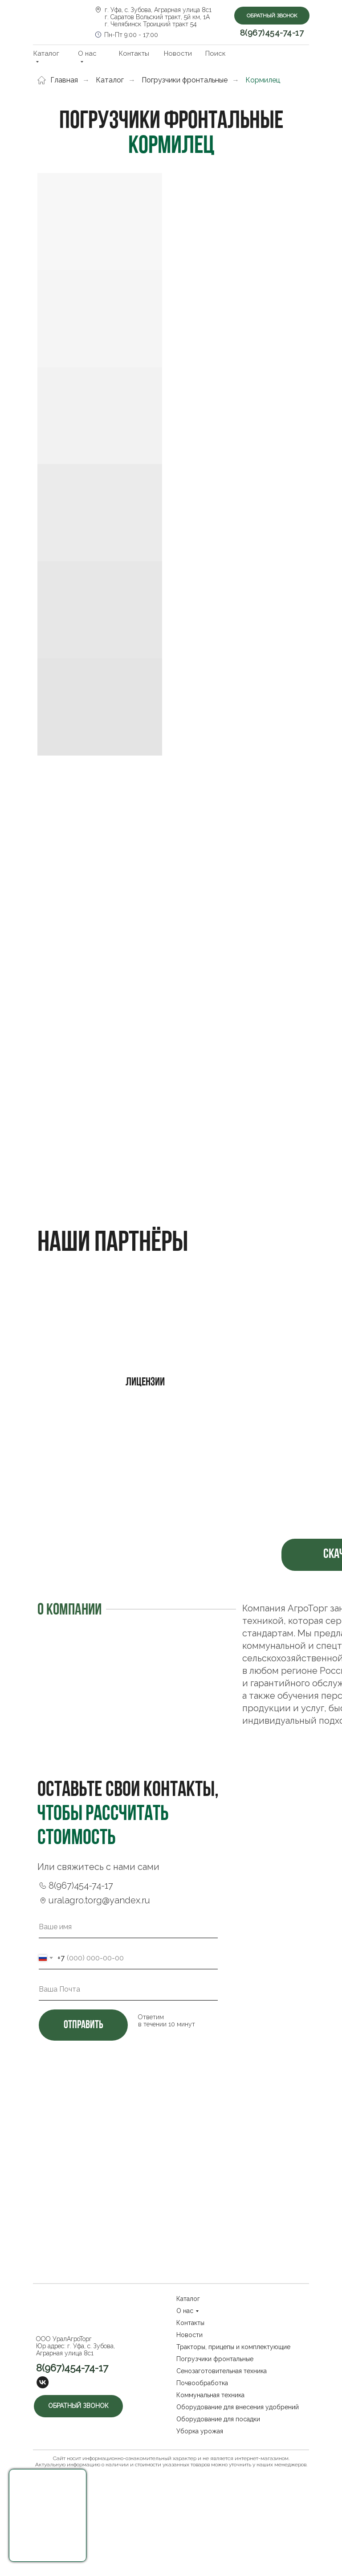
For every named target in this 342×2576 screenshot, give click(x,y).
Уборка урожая (199, 2431)
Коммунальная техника (210, 2395)
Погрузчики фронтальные (185, 80)
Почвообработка (202, 2383)
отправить (83, 2025)
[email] (128, 1989)
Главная (57, 80)
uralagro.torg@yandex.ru (99, 1900)
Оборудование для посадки (218, 2419)
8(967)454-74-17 (272, 32)
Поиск (215, 53)
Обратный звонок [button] (272, 15)
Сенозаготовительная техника (221, 2371)
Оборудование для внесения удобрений (237, 2407)
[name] (128, 1927)
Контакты (134, 53)
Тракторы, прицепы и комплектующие (233, 2346)
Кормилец (262, 80)
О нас (184, 2310)
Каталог (110, 80)
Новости (178, 53)
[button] (47, 2515)
